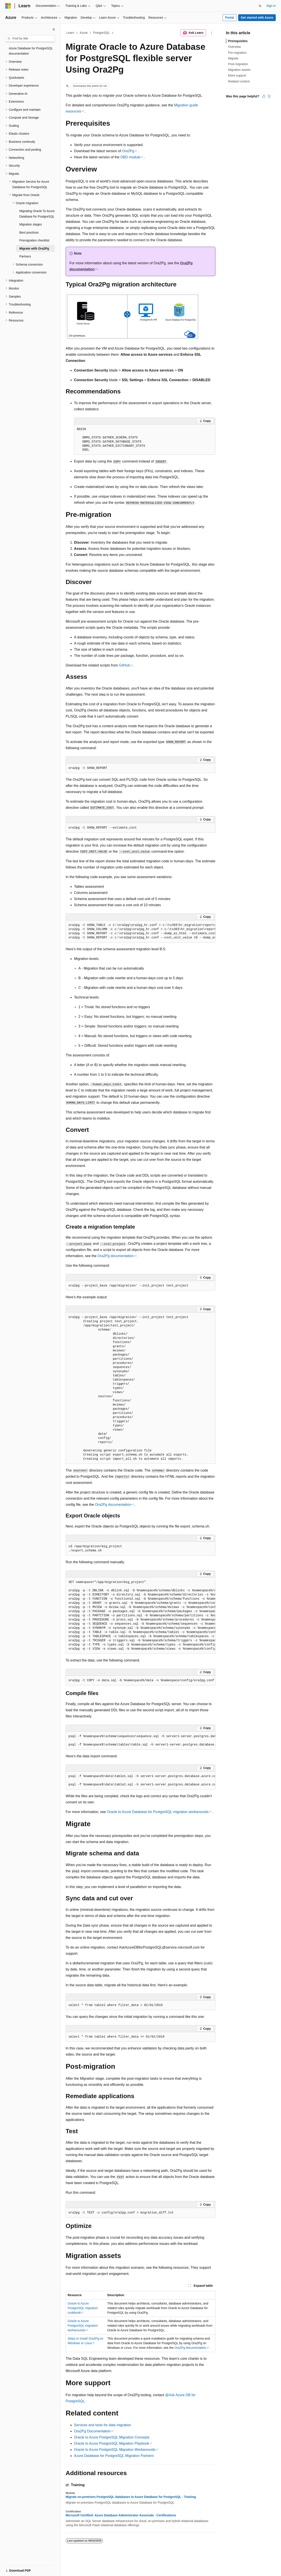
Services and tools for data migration (102, 2425)
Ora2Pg (128, 151)
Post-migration (238, 64)
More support (237, 75)
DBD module (130, 157)
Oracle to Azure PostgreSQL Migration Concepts (112, 2437)
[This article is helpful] (263, 96)
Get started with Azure (257, 17)
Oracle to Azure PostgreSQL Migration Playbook (111, 2443)
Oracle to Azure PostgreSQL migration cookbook (83, 2308)
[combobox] (30, 38)
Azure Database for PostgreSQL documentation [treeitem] (31, 50)
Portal (229, 17)
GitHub (124, 665)
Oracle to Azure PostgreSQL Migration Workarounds (114, 2449)
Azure (84, 32)
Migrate (233, 58)
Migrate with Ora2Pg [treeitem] (34, 248)
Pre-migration (237, 52)
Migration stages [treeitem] (30, 224)
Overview (234, 46)
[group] (140, 931)
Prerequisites (238, 41)
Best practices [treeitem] (29, 232)
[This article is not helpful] (269, 96)
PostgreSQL (101, 32)
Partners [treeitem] (25, 256)
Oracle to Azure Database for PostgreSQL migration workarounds (158, 1812)
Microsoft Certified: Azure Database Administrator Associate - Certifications (121, 2515)
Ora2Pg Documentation (92, 2431)
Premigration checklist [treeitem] (34, 240)
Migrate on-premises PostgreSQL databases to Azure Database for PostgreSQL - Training (131, 2497)
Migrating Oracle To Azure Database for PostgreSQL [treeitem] (37, 213)
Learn (70, 32)
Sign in (271, 5)
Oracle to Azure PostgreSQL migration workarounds (83, 2325)
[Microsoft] (8, 6)
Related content (239, 81)
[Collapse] (53, 29)
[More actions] (211, 32)
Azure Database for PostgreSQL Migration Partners (114, 2456)
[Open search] (260, 6)
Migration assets (239, 69)
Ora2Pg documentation (115, 1256)
